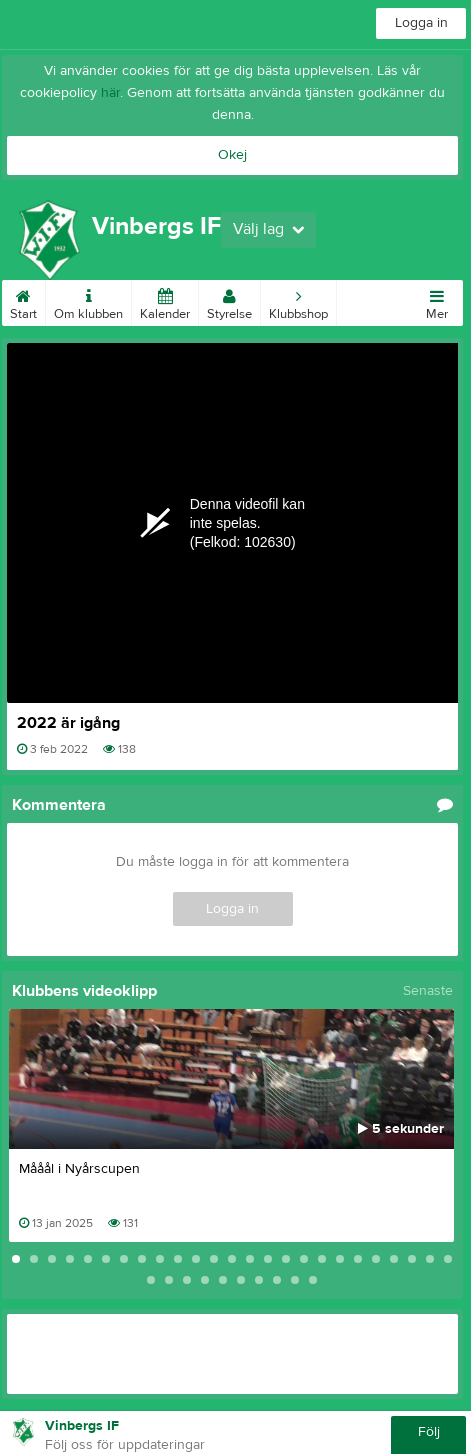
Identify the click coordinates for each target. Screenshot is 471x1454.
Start (23, 301)
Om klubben (88, 301)
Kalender (165, 301)
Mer (437, 301)
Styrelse (229, 301)
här (110, 93)
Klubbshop (298, 301)
